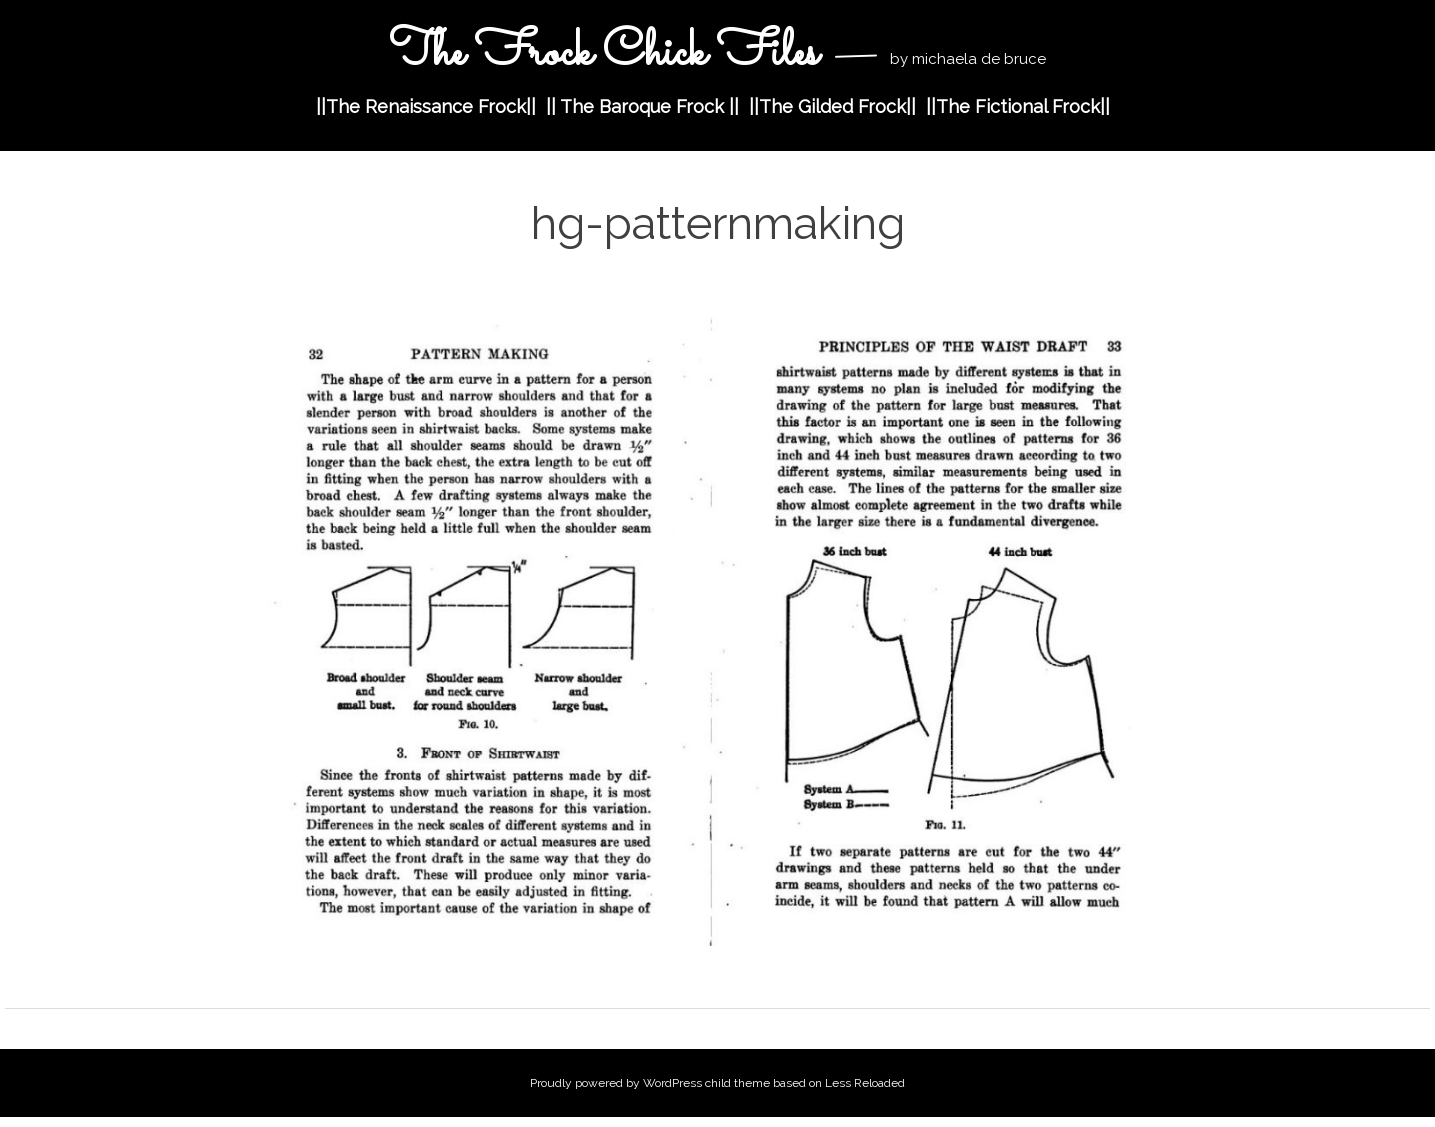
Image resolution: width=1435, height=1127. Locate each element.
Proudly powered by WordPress (616, 1083)
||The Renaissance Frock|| (426, 106)
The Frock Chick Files (609, 53)
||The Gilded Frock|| (832, 106)
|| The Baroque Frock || (642, 106)
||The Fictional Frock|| (1018, 106)
